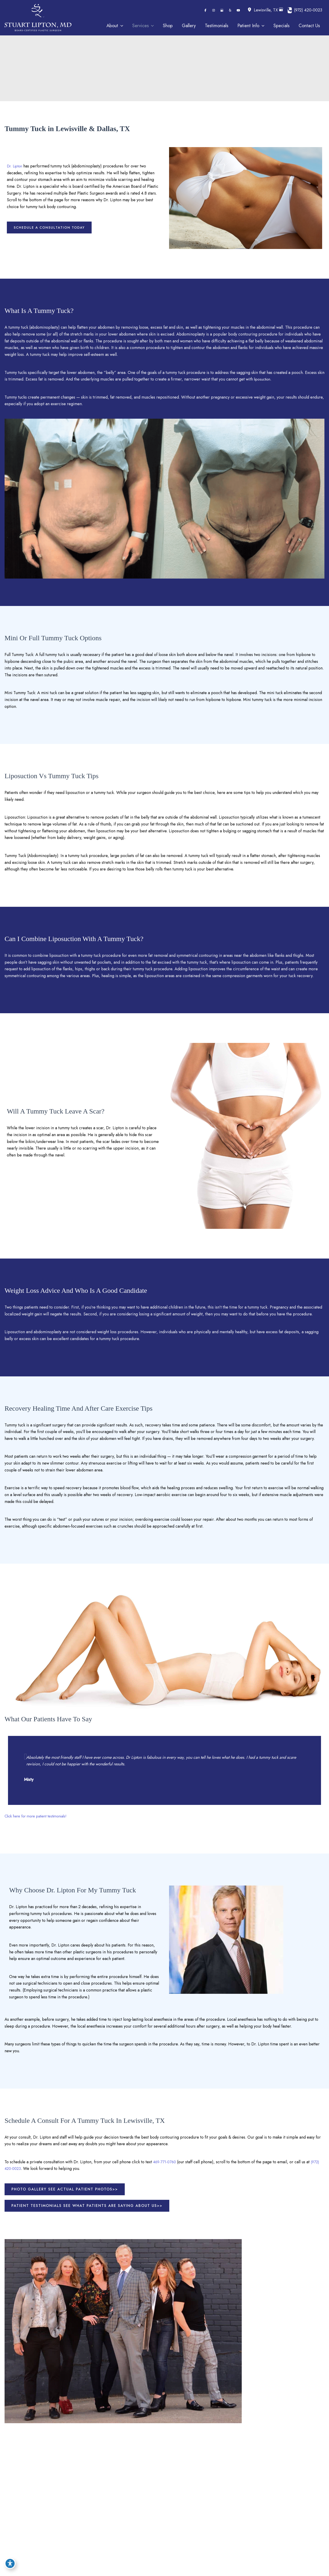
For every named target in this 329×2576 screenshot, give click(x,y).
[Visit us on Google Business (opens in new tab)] (222, 10)
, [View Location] (266, 10)
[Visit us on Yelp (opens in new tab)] (230, 10)
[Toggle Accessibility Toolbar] (10, 2565)
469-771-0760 (165, 2162)
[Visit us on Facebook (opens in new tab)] (205, 10)
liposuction (263, 379)
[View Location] (250, 10)
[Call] (305, 10)
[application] (120, 26)
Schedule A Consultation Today (52, 227)
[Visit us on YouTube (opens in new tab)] (238, 10)
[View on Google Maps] (281, 10)
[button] (65, 2189)
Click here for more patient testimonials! (40, 1816)
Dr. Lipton (16, 166)
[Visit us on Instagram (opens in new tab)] (213, 10)
